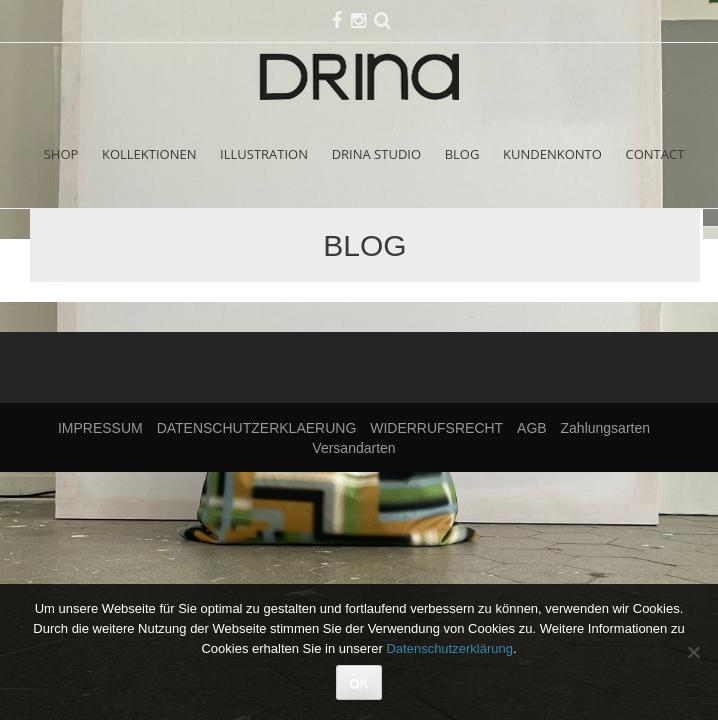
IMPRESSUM (100, 428)
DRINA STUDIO (376, 154)
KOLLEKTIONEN (149, 154)
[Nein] (693, 652)
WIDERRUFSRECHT (436, 428)
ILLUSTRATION (264, 154)
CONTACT (655, 154)
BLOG (462, 154)
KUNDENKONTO (552, 154)
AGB (532, 428)
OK (359, 683)
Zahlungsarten (606, 428)
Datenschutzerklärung (449, 648)
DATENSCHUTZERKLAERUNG (257, 428)
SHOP (61, 154)
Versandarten (353, 448)
